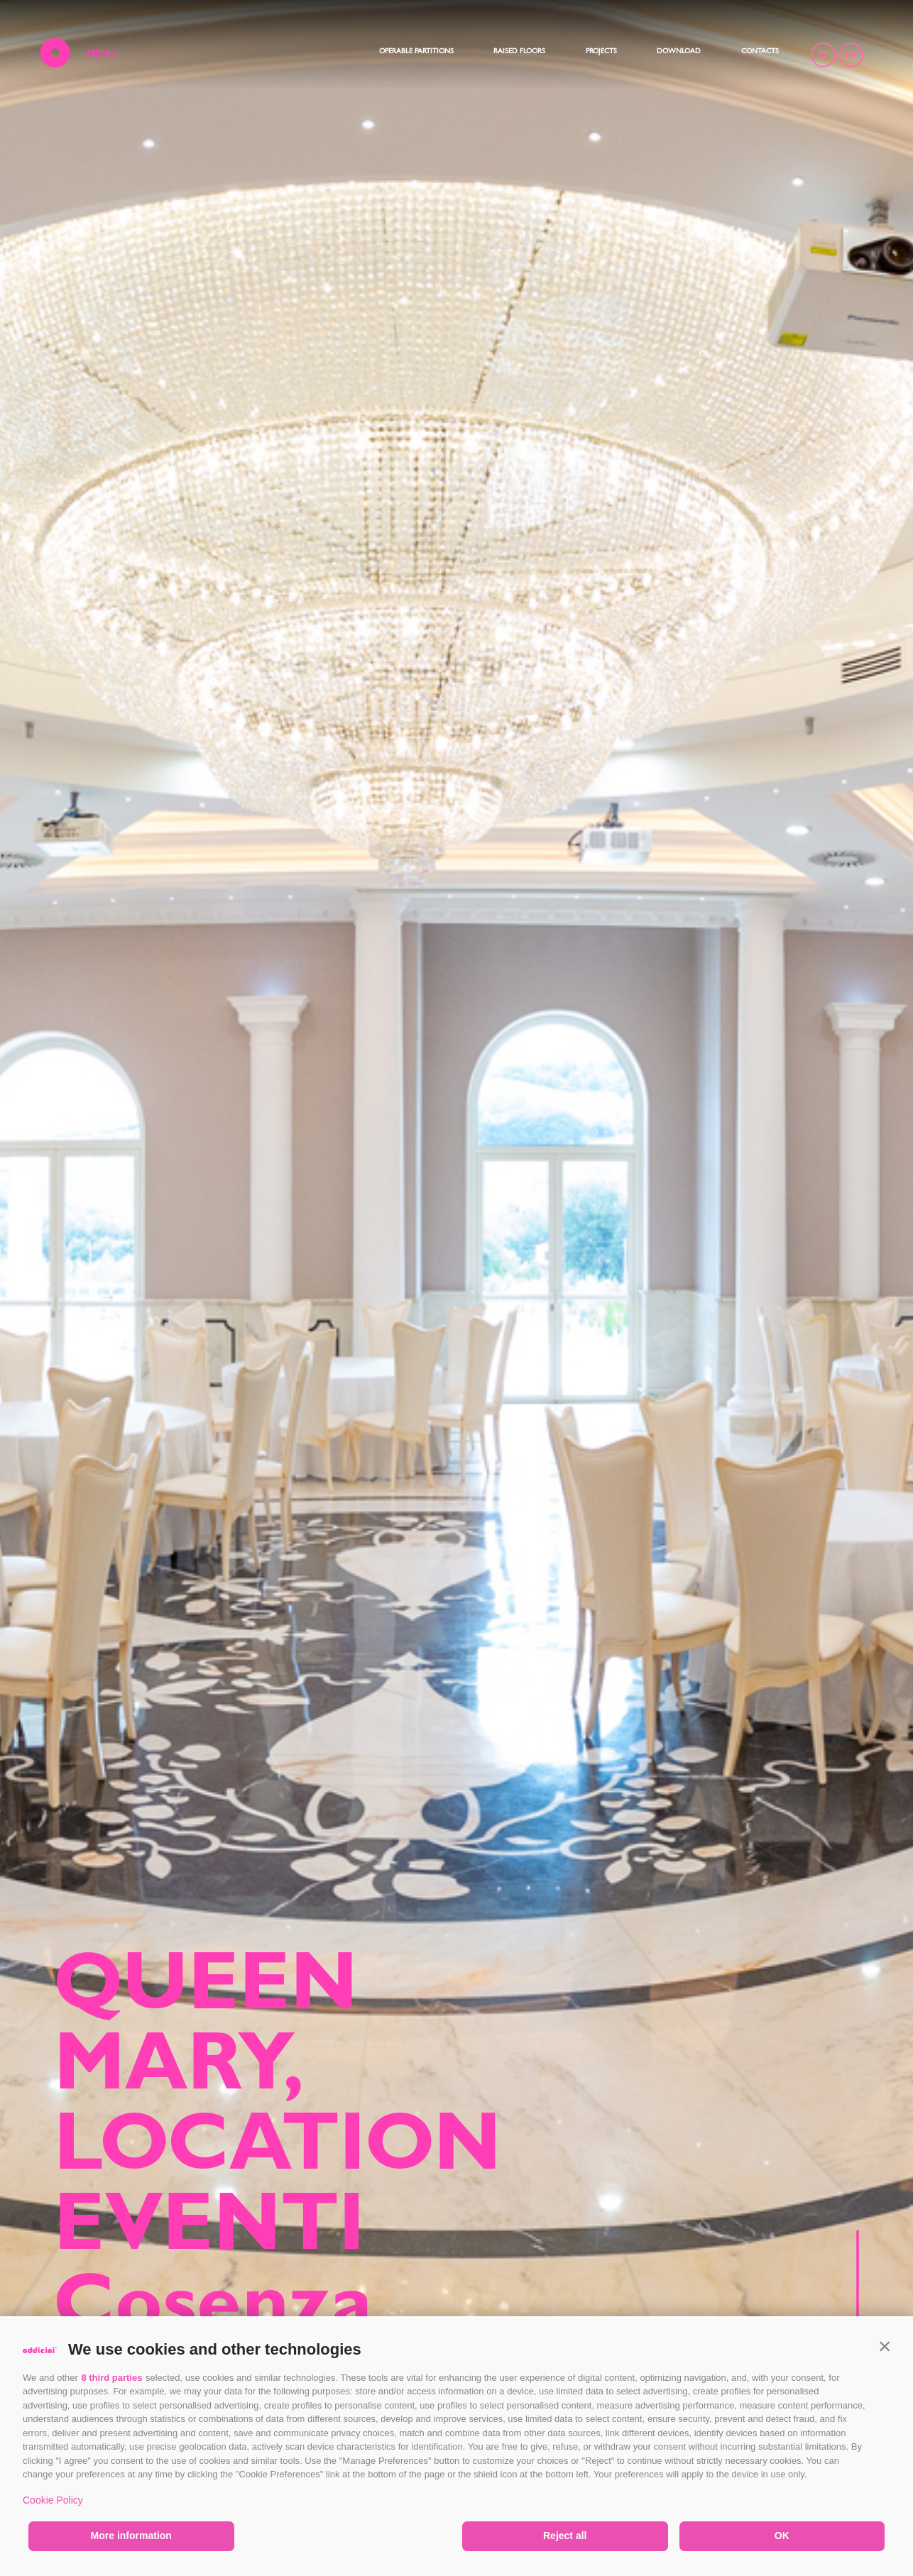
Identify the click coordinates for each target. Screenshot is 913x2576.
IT (822, 55)
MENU (102, 56)
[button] (884, 2346)
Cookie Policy (53, 2500)
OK (782, 2535)
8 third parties (111, 2377)
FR (849, 55)
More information (131, 2535)
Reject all (564, 2535)
